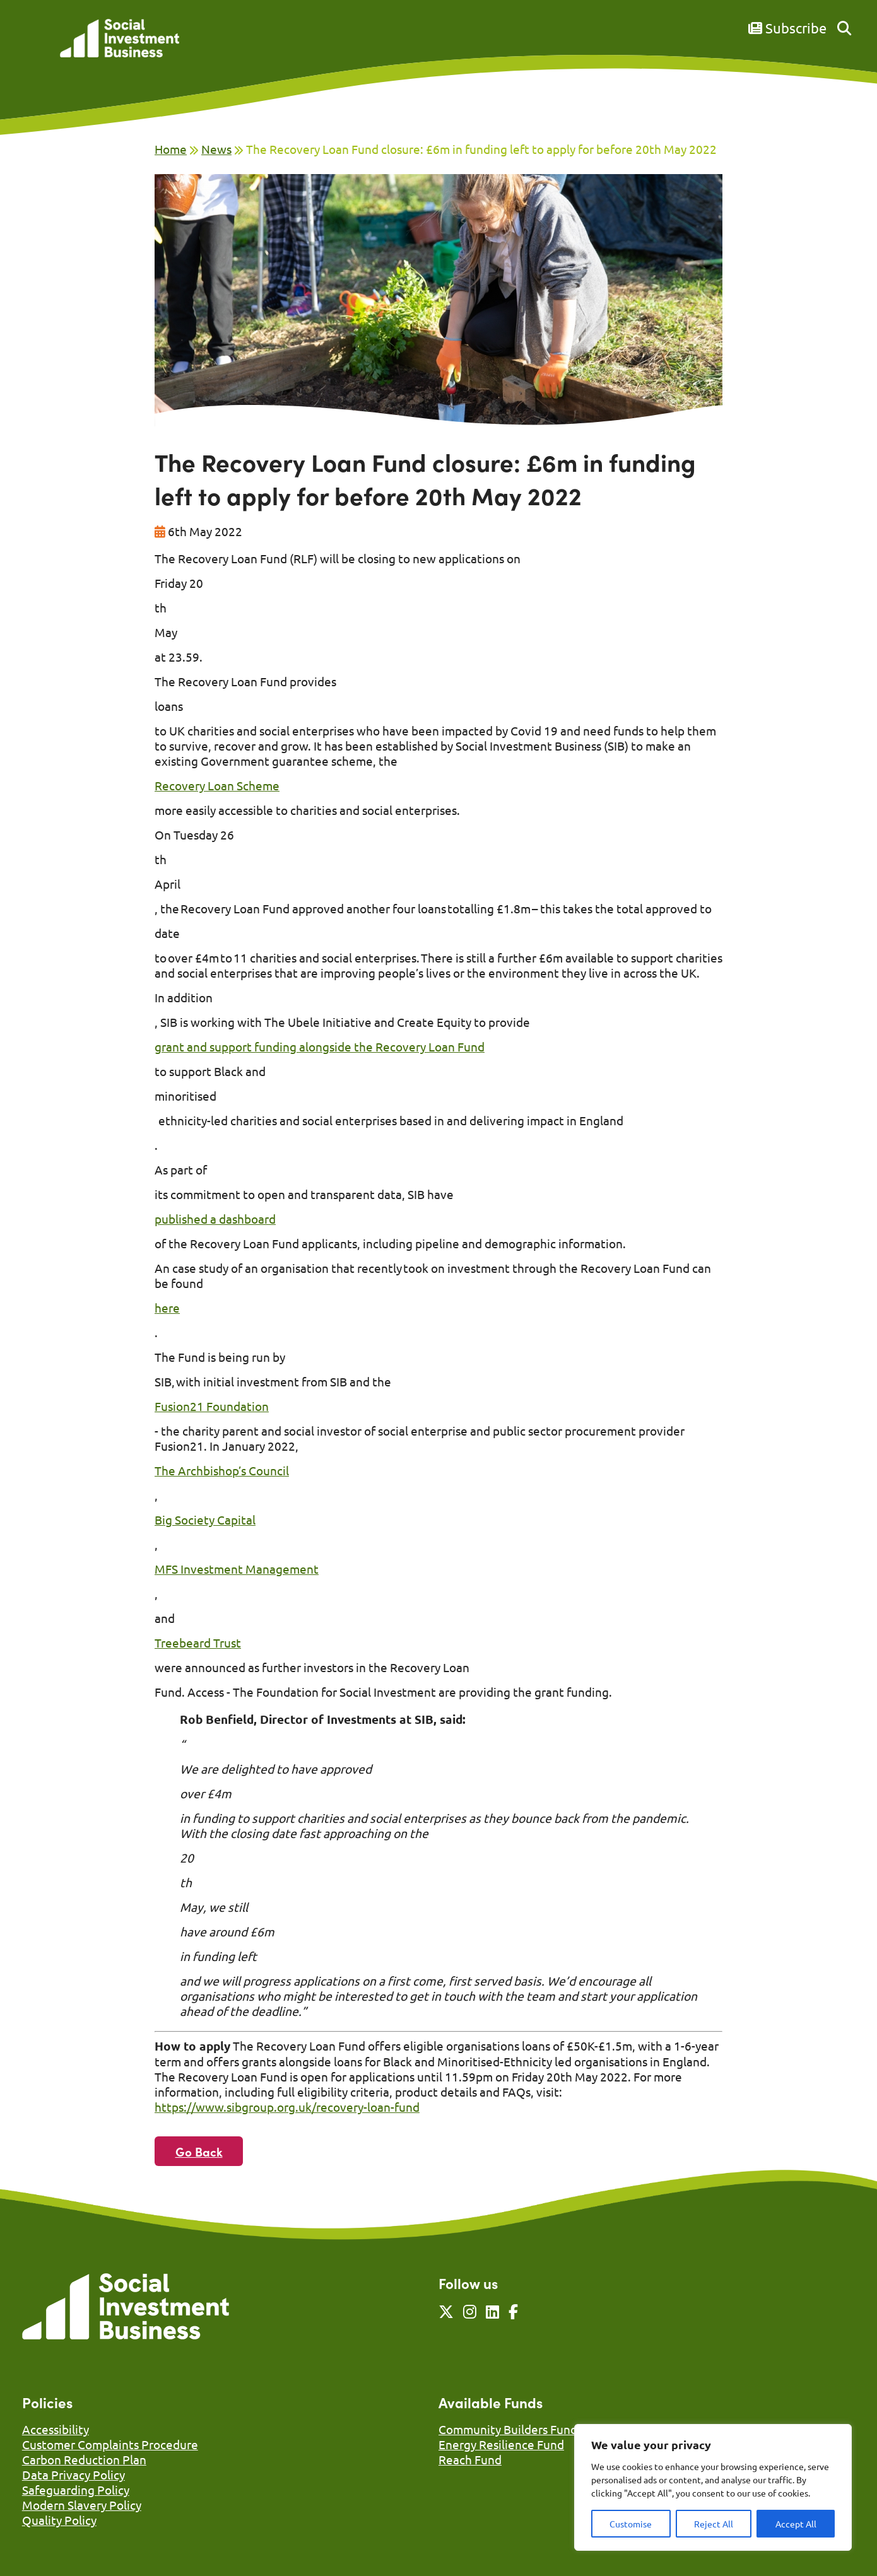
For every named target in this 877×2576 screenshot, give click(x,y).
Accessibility (55, 2429)
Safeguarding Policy (75, 2489)
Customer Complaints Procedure (110, 2444)
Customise (630, 2523)
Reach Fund (470, 2459)
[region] (713, 2487)
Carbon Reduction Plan (84, 2459)
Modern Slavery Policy (81, 2504)
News (216, 148)
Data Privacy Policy (73, 2474)
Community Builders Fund (507, 2429)
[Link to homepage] (119, 39)
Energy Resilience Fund (501, 2444)
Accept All (795, 2523)
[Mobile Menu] (36, 47)
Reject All (713, 2523)
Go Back (199, 2151)
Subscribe (787, 28)
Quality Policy (59, 2519)
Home (171, 148)
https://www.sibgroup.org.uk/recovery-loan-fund (287, 2106)
